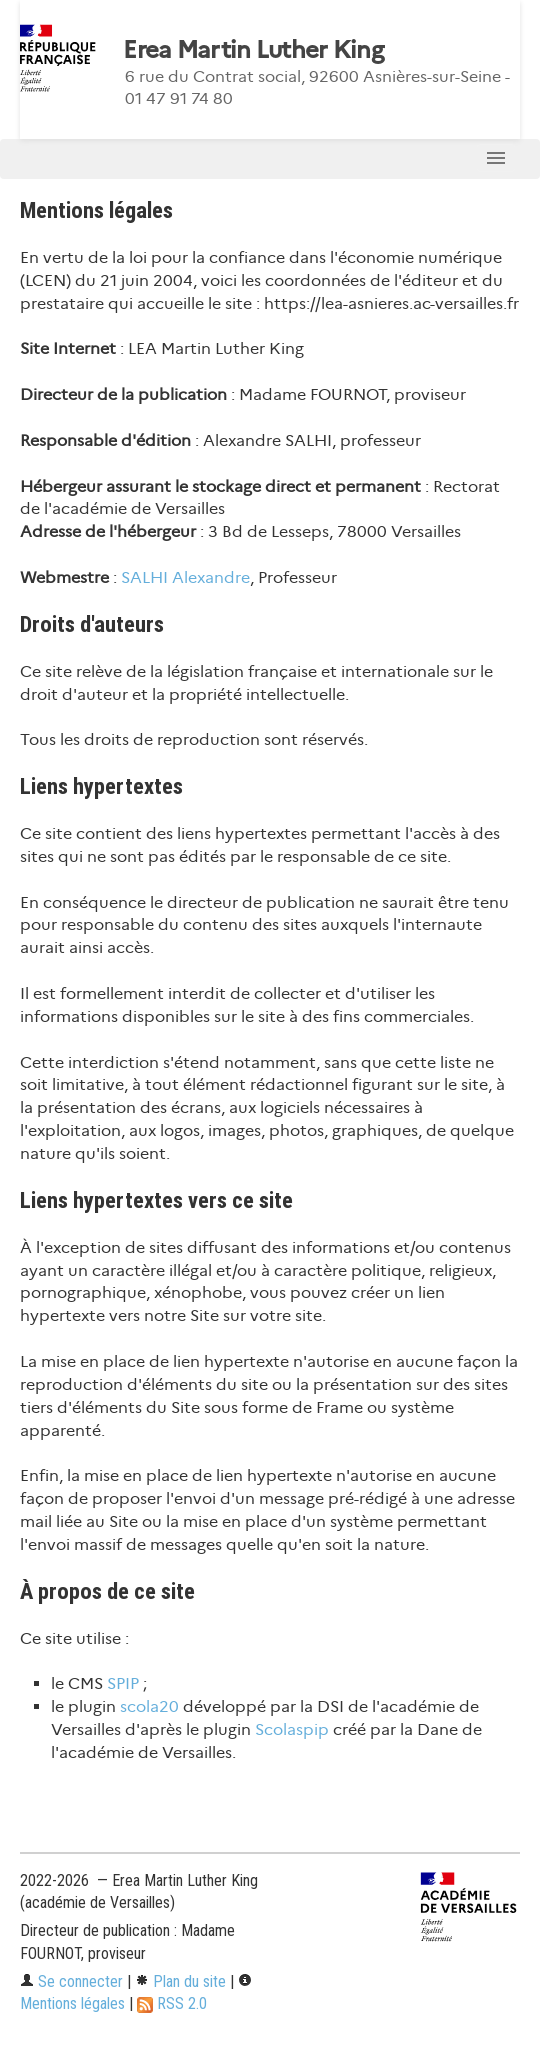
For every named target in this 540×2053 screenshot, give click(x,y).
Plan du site (180, 1981)
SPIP (123, 1683)
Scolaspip (292, 1729)
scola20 (149, 1706)
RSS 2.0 (172, 2003)
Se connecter (71, 1981)
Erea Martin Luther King (252, 50)
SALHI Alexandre (185, 577)
